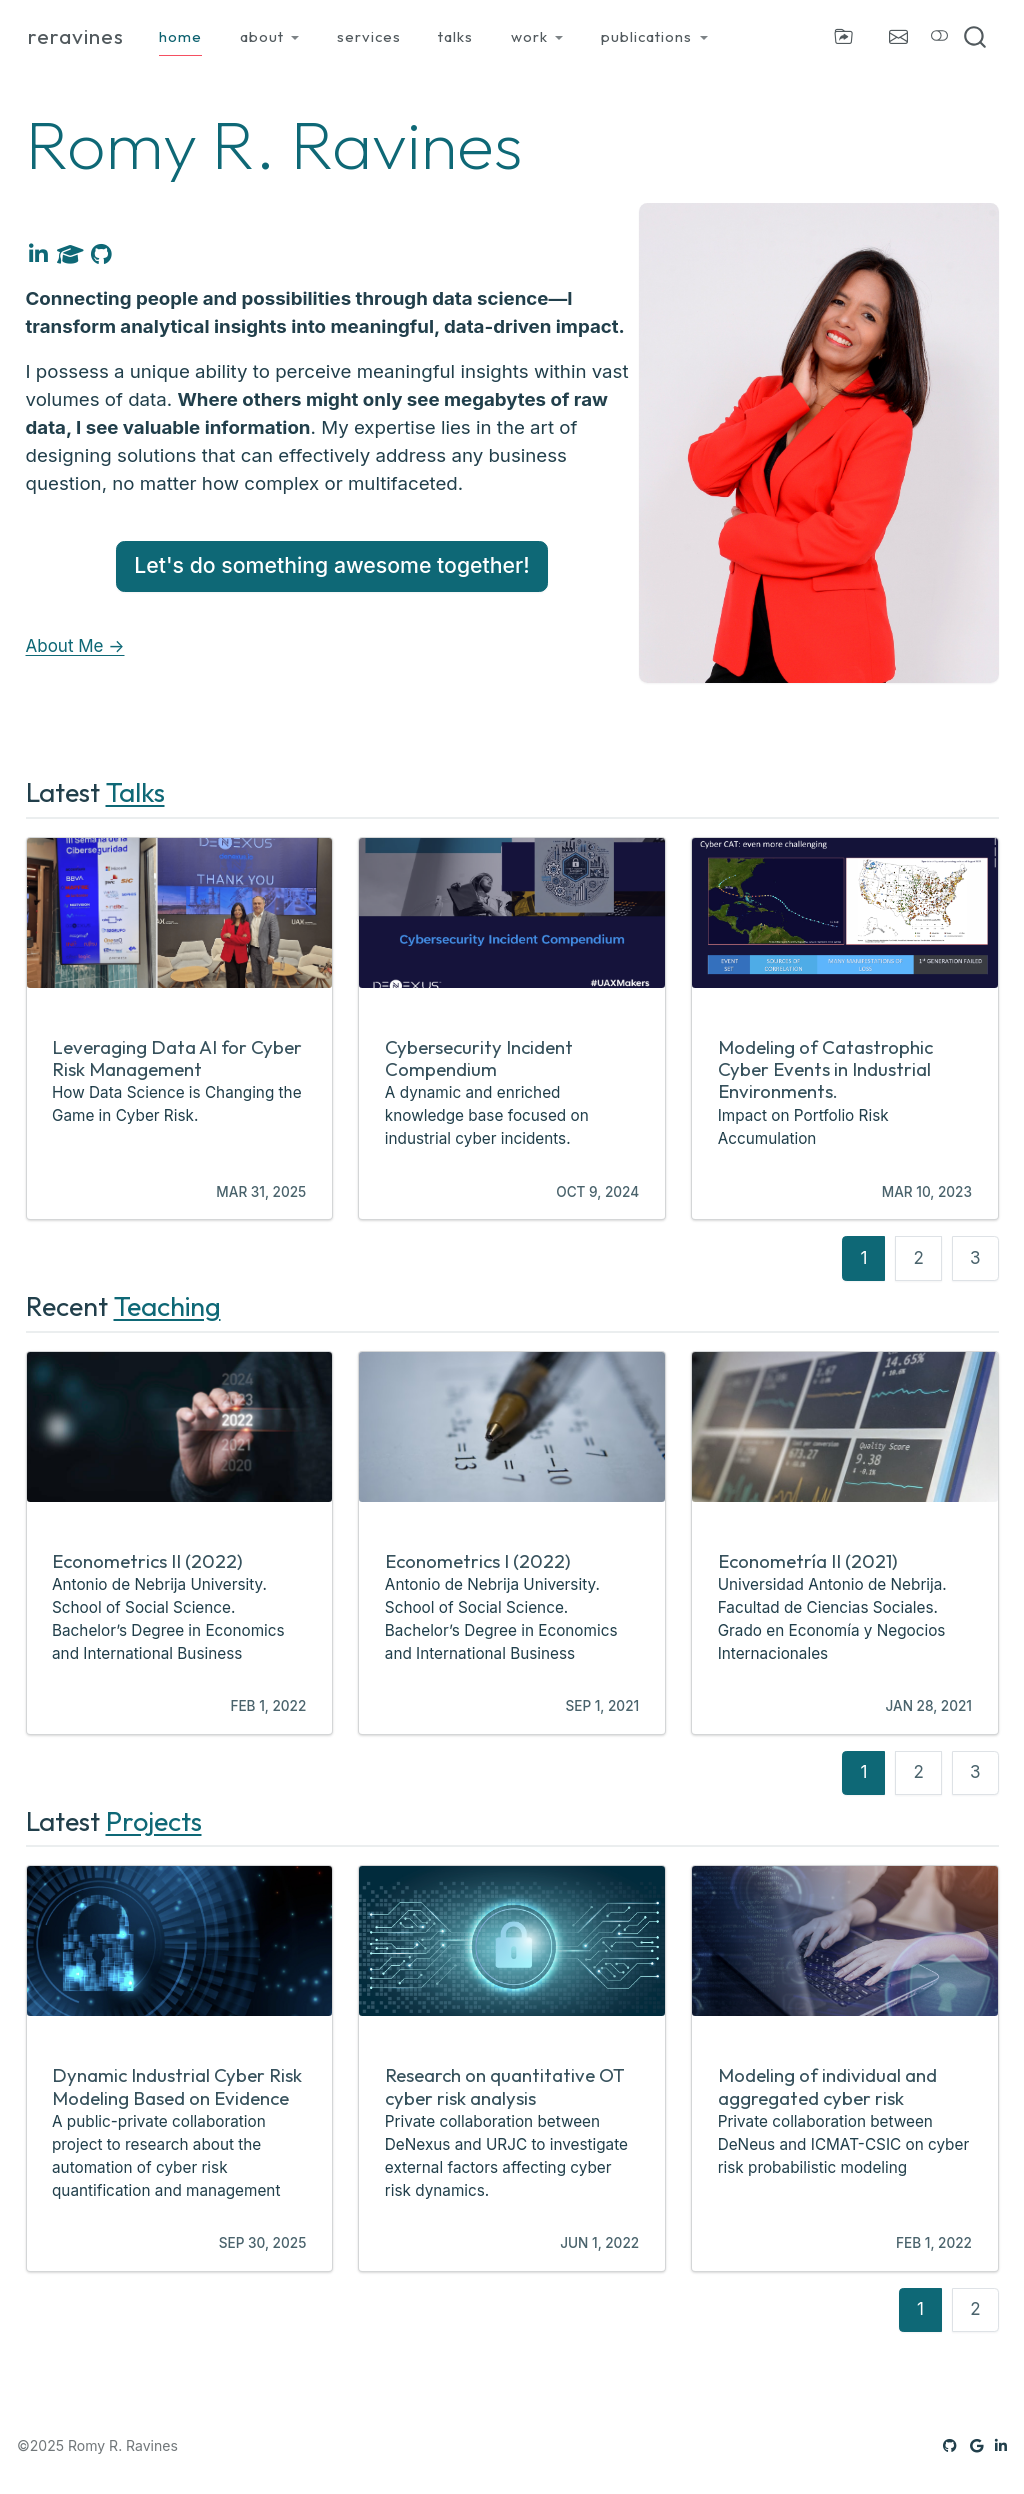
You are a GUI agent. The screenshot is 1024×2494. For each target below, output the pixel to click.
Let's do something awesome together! (332, 565)
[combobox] (976, 37)
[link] (270, 37)
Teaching (167, 1306)
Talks (135, 792)
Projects (154, 1821)
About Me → (75, 646)
